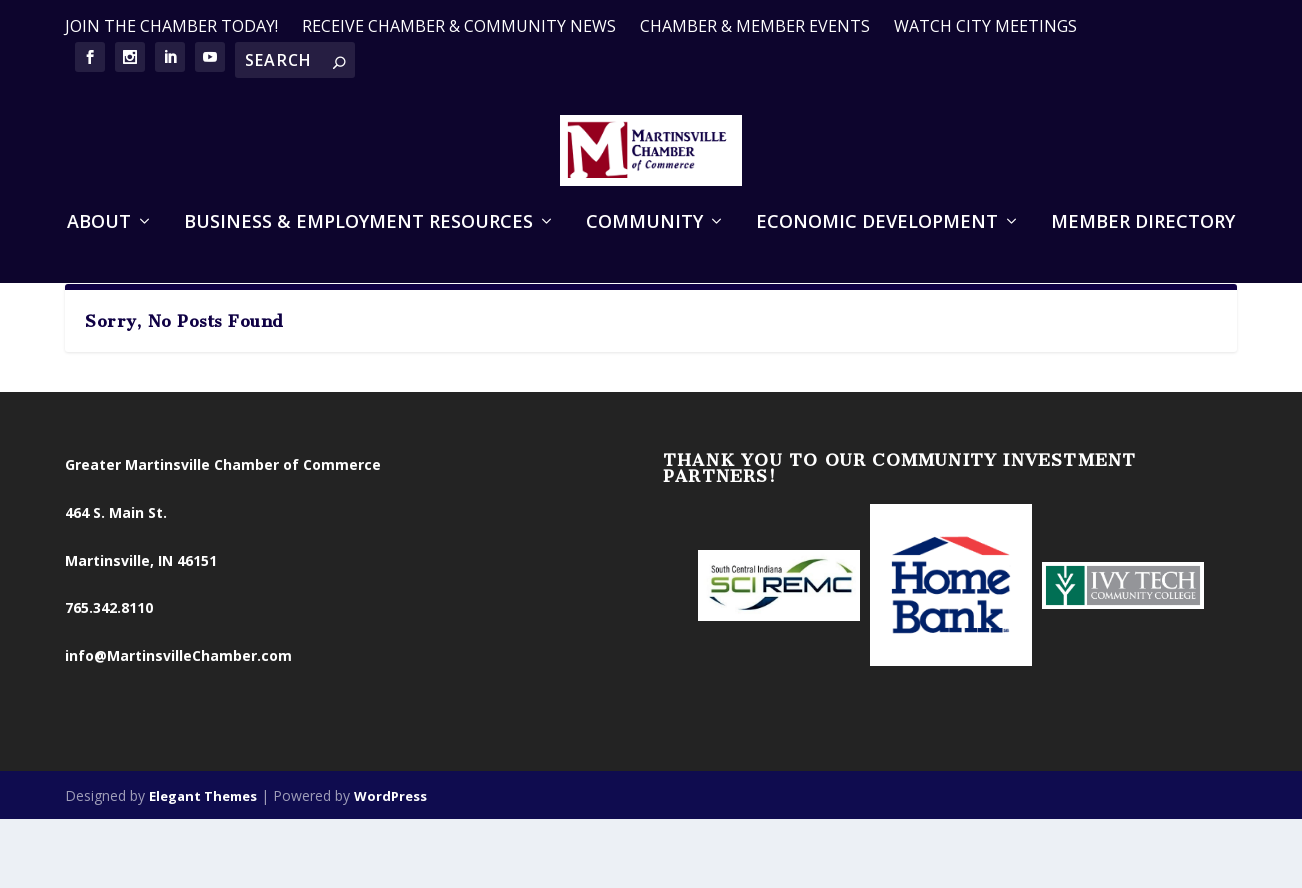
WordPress (390, 860)
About (99, 248)
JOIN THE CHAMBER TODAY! (171, 26)
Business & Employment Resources (358, 248)
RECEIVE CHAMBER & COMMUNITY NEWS (459, 26)
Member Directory (1143, 248)
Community (644, 248)
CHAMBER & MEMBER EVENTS (755, 26)
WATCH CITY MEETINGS (985, 26)
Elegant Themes (203, 860)
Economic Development (877, 248)
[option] (779, 651)
